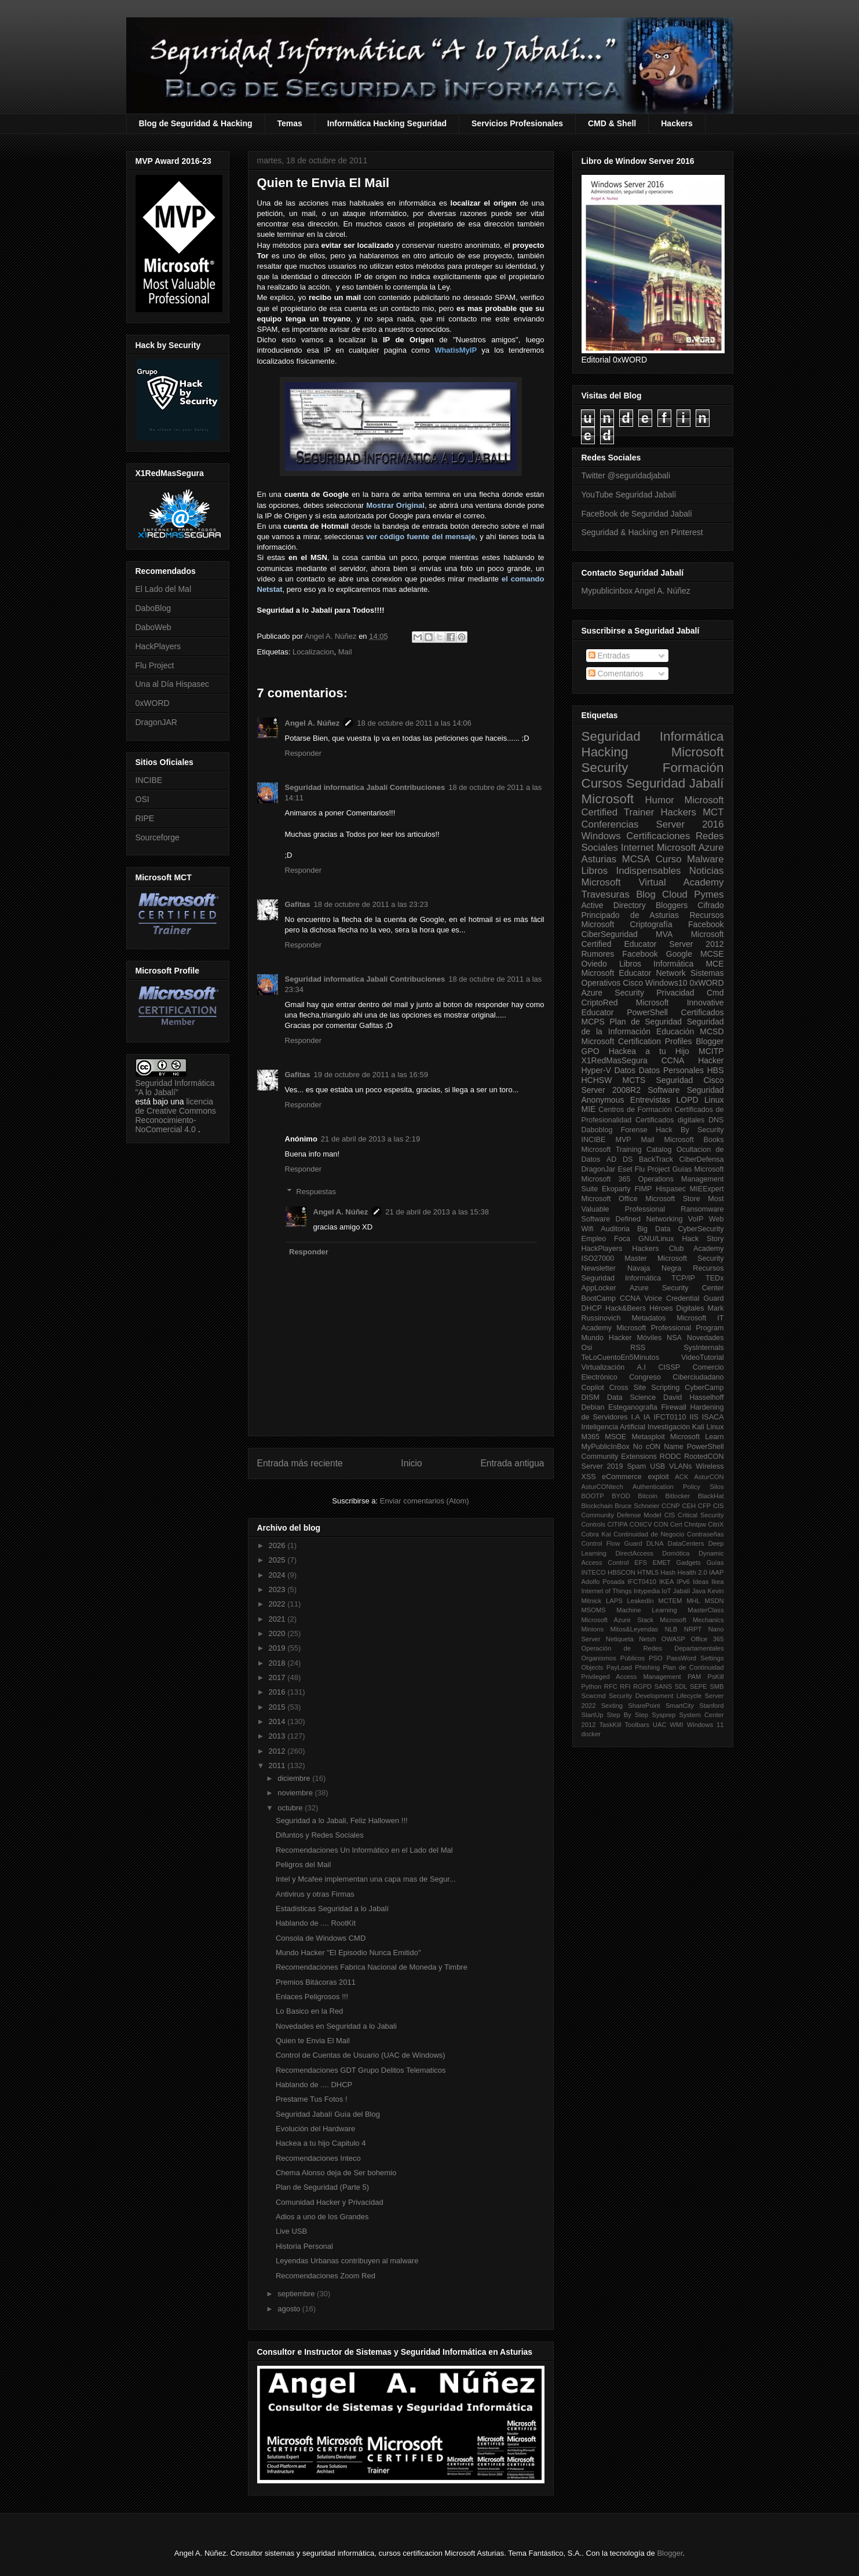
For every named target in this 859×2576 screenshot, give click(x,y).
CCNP (670, 1505)
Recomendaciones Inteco (318, 2158)
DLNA (655, 1543)
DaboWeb (153, 627)
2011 (278, 1765)
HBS (715, 1070)
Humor (659, 800)
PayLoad (619, 1667)
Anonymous (603, 1099)
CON (661, 1524)
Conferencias (610, 824)
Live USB (291, 2231)
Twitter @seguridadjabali (626, 475)
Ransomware (702, 1209)
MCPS (593, 1021)
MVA (664, 934)
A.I (641, 1367)
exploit (658, 1477)
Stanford (711, 1705)
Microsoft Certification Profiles (637, 1041)
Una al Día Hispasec (173, 684)
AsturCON (709, 1476)
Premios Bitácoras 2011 (316, 1982)
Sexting (612, 1705)
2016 (278, 1692)
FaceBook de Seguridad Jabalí (637, 513)
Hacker (710, 1060)
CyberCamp (704, 1388)
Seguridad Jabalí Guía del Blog (328, 2114)
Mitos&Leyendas (635, 1629)
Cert (676, 1524)
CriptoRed (600, 1002)
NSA (674, 1338)
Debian (593, 1407)
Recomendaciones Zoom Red (325, 2275)
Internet (637, 847)
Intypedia (647, 1590)
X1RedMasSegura (615, 1060)
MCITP (711, 1051)
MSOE (615, 1437)
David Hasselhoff (693, 1397)
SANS (663, 1686)
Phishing (647, 1667)
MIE (589, 1109)
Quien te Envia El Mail (313, 2040)
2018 (278, 1663)
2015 (278, 1707)
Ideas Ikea (708, 1581)
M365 (591, 1437)
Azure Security (613, 992)
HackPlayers (158, 646)
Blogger (709, 1041)
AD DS (619, 1159)
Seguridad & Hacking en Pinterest (642, 532)
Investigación (669, 1427)
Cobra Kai (596, 1534)
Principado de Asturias (630, 915)
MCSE (711, 953)
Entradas (609, 655)
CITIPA (617, 1524)
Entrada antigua (512, 1463)
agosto (289, 2308)
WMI (676, 1724)
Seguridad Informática (653, 736)
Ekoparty (616, 1189)
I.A (635, 1417)
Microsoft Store (672, 1199)
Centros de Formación (635, 1110)
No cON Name (658, 1447)
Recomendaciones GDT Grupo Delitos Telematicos (361, 2070)
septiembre (297, 2293)
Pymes (708, 894)
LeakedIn (640, 1600)
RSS (637, 1348)
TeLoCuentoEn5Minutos (620, 1357)
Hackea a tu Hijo (649, 1051)
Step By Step (627, 1714)
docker (591, 1733)
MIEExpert (707, 1189)
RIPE (145, 818)
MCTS (634, 1080)
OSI (142, 799)
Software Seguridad (685, 1090)
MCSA (636, 859)
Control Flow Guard (612, 1543)
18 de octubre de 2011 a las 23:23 (371, 904)
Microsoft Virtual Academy (653, 882)
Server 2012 (696, 944)
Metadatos (648, 1318)
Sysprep (663, 1714)
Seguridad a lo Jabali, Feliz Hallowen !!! (342, 1820)
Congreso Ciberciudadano (676, 1377)
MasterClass (705, 1610)
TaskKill (610, 1724)
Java (699, 1590)
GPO (591, 1051)
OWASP (673, 1638)
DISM (591, 1397)
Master (635, 1258)
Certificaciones (658, 835)
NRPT (692, 1629)
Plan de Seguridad (646, 1021)
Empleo (594, 1239)
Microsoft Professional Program (669, 1328)
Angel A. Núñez (332, 636)
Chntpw (695, 1524)
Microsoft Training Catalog (627, 1150)
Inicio (411, 1463)
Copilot (593, 1388)
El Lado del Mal (164, 589)
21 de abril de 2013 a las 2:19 (370, 1139)
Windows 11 (705, 1724)
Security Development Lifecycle (655, 1695)
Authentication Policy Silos (678, 1486)
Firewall (673, 1407)
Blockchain (597, 1505)
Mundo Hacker (607, 1338)
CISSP (669, 1367)
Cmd (715, 992)
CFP (704, 1505)
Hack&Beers (625, 1308)
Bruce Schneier (637, 1505)
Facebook (705, 924)
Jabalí (681, 1590)
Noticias (706, 870)
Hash (667, 1572)
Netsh (647, 1638)
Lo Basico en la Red (309, 2011)
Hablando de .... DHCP (314, 2084)
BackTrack (656, 1159)
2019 (278, 1648)
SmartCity (680, 1705)
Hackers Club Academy (677, 1249)
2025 (278, 1560)
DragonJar (599, 1169)
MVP (623, 1140)
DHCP (592, 1308)
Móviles (649, 1338)
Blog (646, 894)
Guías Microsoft (698, 1169)
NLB (671, 1629)
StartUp (593, 1714)
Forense (634, 1130)
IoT (666, 1590)
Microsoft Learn (696, 1437)
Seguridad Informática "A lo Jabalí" (175, 1087)
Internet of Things (607, 1590)
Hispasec (671, 1189)
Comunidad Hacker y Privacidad (329, 2202)
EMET (662, 1562)
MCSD (711, 1031)
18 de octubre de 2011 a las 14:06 (414, 723)
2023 (278, 1589)
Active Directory (614, 905)
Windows (601, 835)
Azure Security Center (677, 1288)
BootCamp (599, 1298)
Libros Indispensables (631, 870)
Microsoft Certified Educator (653, 939)
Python (592, 1686)
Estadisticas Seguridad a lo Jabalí (332, 1908)
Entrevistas (650, 1099)
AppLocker (599, 1288)
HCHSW (597, 1080)
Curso (669, 859)
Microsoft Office (610, 1199)
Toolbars (636, 1724)
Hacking (605, 752)
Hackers (677, 123)
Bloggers (672, 905)
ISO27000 (598, 1258)
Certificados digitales (669, 1120)
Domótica (675, 1553)
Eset (624, 1169)
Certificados (702, 1012)
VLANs (680, 1466)
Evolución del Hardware (315, 2128)
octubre (291, 1807)
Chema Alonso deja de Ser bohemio (336, 2172)
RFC (610, 1686)
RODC (670, 1456)
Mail (345, 651)
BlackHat (711, 1495)
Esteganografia (632, 1407)
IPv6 (683, 1581)
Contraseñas (705, 1534)
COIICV (641, 1524)
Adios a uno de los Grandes (322, 2216)
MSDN (714, 1600)
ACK (681, 1476)
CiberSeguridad (610, 934)
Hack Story (703, 1239)
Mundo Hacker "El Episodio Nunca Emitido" (348, 1952)
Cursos (602, 783)
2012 (278, 1751)
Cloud (675, 894)
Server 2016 (690, 824)
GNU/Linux (656, 1239)
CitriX (715, 1524)
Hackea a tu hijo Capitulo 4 (320, 2143)
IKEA (666, 1581)
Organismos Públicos (613, 1658)
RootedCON (704, 1456)
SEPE (698, 1686)
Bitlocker (677, 1495)
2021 (278, 1619)
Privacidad (675, 992)
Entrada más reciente (300, 1463)
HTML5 (648, 1572)
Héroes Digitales (676, 1308)
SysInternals (703, 1348)
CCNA (673, 1060)
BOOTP (593, 1495)
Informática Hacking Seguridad (387, 123)
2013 (278, 1736)
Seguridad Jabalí (674, 783)
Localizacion (313, 651)
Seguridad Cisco (689, 1080)
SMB (716, 1686)
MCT (713, 812)
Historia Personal (304, 2246)
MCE (714, 963)
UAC (660, 1724)
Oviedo (594, 963)
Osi (587, 1348)
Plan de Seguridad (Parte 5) (322, 2187)
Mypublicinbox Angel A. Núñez (636, 590)
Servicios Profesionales (517, 123)
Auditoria (615, 1229)
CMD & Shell (612, 123)
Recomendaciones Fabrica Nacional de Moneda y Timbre (371, 1967)
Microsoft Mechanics (691, 1619)
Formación (693, 767)
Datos (625, 1070)
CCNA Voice (641, 1298)
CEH (689, 1505)
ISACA (713, 1417)
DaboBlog (153, 608)
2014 (278, 1721)
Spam (636, 1466)
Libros (630, 963)
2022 (278, 1604)
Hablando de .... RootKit (316, 1923)
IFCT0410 (641, 1581)
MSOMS (594, 1610)
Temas (289, 123)
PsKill (716, 1676)
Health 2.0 (692, 1572)
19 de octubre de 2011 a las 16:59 (371, 1074)
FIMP (643, 1189)
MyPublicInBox (606, 1447)
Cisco (633, 982)
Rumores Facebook (620, 953)
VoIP (696, 1219)
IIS (693, 1417)
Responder (303, 753)
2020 (278, 1633)
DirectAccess (634, 1553)
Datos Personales (671, 1070)
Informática (673, 963)
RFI (625, 1686)
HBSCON (621, 1572)
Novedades (705, 1338)
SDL (681, 1686)
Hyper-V (596, 1070)
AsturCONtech (602, 1486)
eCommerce (622, 1477)
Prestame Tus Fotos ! (312, 2099)
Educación (675, 1031)
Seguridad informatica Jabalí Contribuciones (365, 787)
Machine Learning (646, 1610)
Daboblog (597, 1130)
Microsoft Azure (690, 847)
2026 (278, 1545)
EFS (640, 1562)
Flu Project (155, 665)
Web (716, 1219)
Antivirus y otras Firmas (315, 1894)
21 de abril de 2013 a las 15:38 (437, 1212)
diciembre (294, 1778)
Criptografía (651, 924)
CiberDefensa (701, 1159)
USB (657, 1466)
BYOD (621, 1495)
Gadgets (689, 1562)
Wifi (588, 1229)
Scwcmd (594, 1695)
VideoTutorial (702, 1357)
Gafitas (297, 904)
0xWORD (153, 703)
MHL (693, 1600)
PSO (656, 1658)
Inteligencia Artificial (614, 1427)
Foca (622, 1239)
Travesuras (606, 894)
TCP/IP (683, 1278)
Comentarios (616, 673)
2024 (278, 1575)
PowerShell (647, 1012)
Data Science (631, 1397)
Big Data (654, 1229)
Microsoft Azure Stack (618, 1619)
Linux (713, 1099)
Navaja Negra (654, 1268)
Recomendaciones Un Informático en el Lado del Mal (364, 1850)
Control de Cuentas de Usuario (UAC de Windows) (360, 2055)
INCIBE (149, 780)
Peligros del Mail (303, 1864)
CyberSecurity (700, 1229)
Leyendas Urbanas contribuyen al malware (347, 2260)
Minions (593, 1629)
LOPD (688, 1099)
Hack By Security (689, 1130)
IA (647, 1417)
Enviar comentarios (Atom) (424, 1500)
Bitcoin (647, 1495)
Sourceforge (158, 837)
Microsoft (608, 799)
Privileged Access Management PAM (641, 1676)
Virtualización (603, 1367)
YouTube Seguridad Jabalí (629, 494)
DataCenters (686, 1543)
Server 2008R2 (611, 1090)
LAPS (614, 1600)
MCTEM (670, 1600)
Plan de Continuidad (693, 1667)
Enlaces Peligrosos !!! (312, 1996)
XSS (589, 1477)
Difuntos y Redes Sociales (320, 1835)
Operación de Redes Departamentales (653, 1648)
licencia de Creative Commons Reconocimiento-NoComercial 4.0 (176, 1115)
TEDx (714, 1278)
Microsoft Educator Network (634, 973)
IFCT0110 (670, 1417)
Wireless (709, 1466)
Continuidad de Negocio (648, 1534)
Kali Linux (708, 1427)
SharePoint (644, 1705)
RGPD (642, 1686)
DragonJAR (156, 722)
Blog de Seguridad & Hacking (196, 123)
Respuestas (316, 1191)
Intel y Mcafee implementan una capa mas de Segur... (366, 1879)
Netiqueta (620, 1638)
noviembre (296, 1792)
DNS (716, 1120)
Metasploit (647, 1437)
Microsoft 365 (606, 1179)
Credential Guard (694, 1298)
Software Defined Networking (632, 1219)
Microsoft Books (694, 1140)
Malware (705, 859)
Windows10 (666, 982)
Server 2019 (602, 1466)
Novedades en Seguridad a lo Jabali (336, 2026)
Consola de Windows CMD (320, 1938)
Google (679, 953)
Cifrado (710, 905)
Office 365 (706, 1638)
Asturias (599, 859)
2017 (278, 1677)
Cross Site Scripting (644, 1388)
